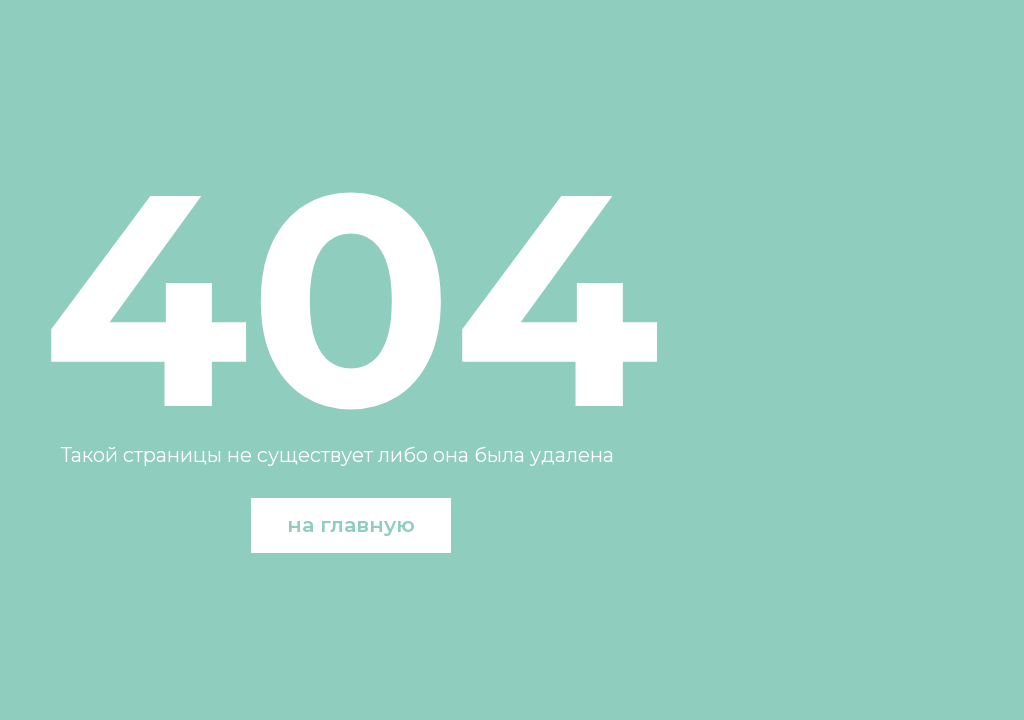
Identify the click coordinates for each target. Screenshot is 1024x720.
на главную (351, 524)
